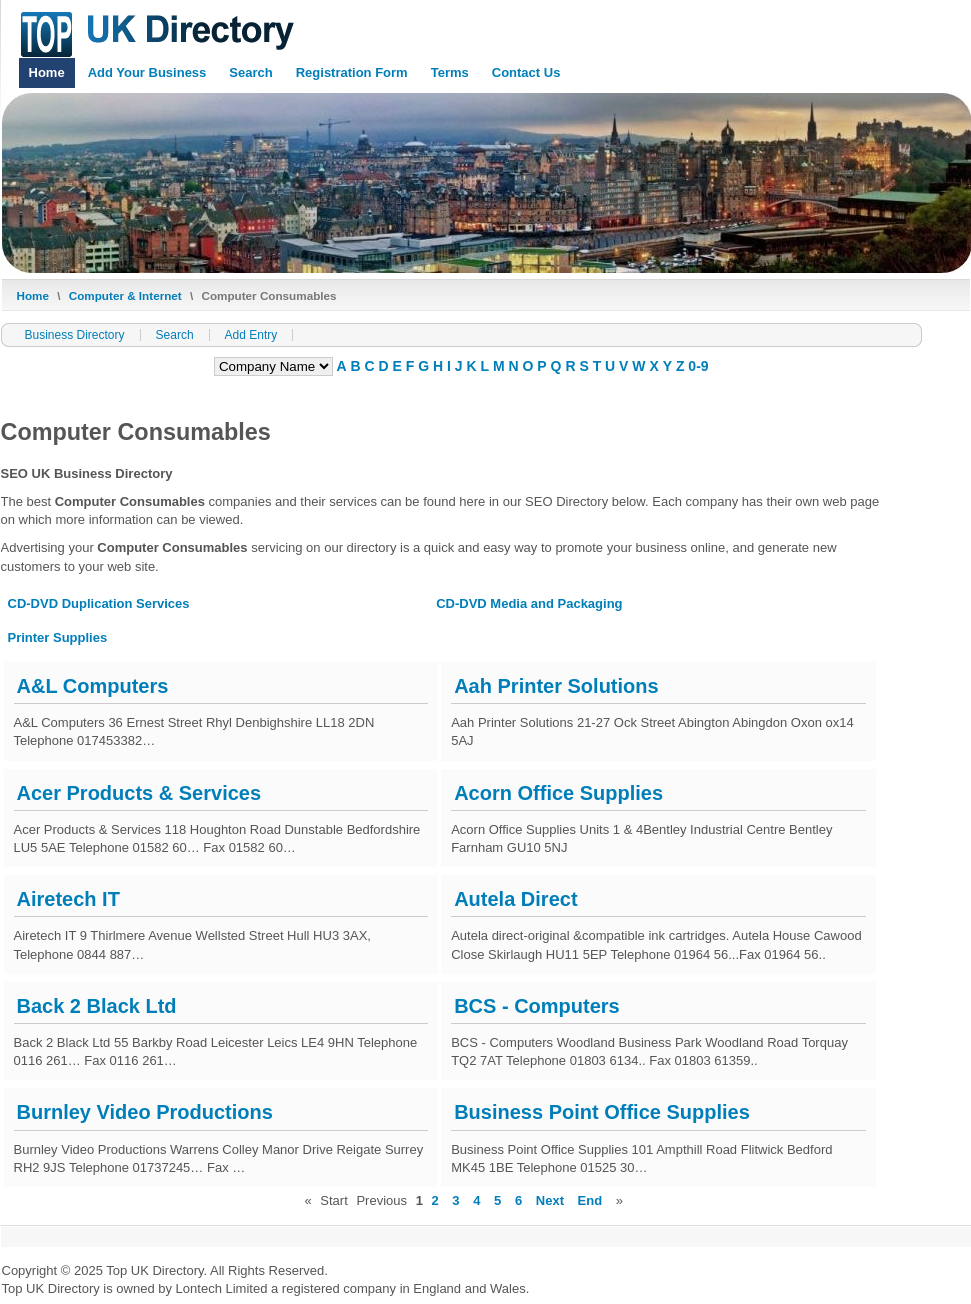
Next (550, 1200)
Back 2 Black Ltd (97, 1006)
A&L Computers (93, 686)
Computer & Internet (125, 295)
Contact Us (526, 72)
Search (250, 72)
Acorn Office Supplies (558, 793)
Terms (450, 72)
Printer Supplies (58, 637)
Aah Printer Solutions (556, 686)
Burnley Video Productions (145, 1112)
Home (47, 72)
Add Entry (251, 335)
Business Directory (75, 335)
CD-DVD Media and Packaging (529, 603)
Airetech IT (68, 899)
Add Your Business (147, 72)
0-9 (698, 366)
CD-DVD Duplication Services (99, 603)
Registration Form (352, 72)
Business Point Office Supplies (602, 1112)
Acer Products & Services (139, 793)
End (590, 1200)
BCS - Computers (537, 1006)
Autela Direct (515, 899)
